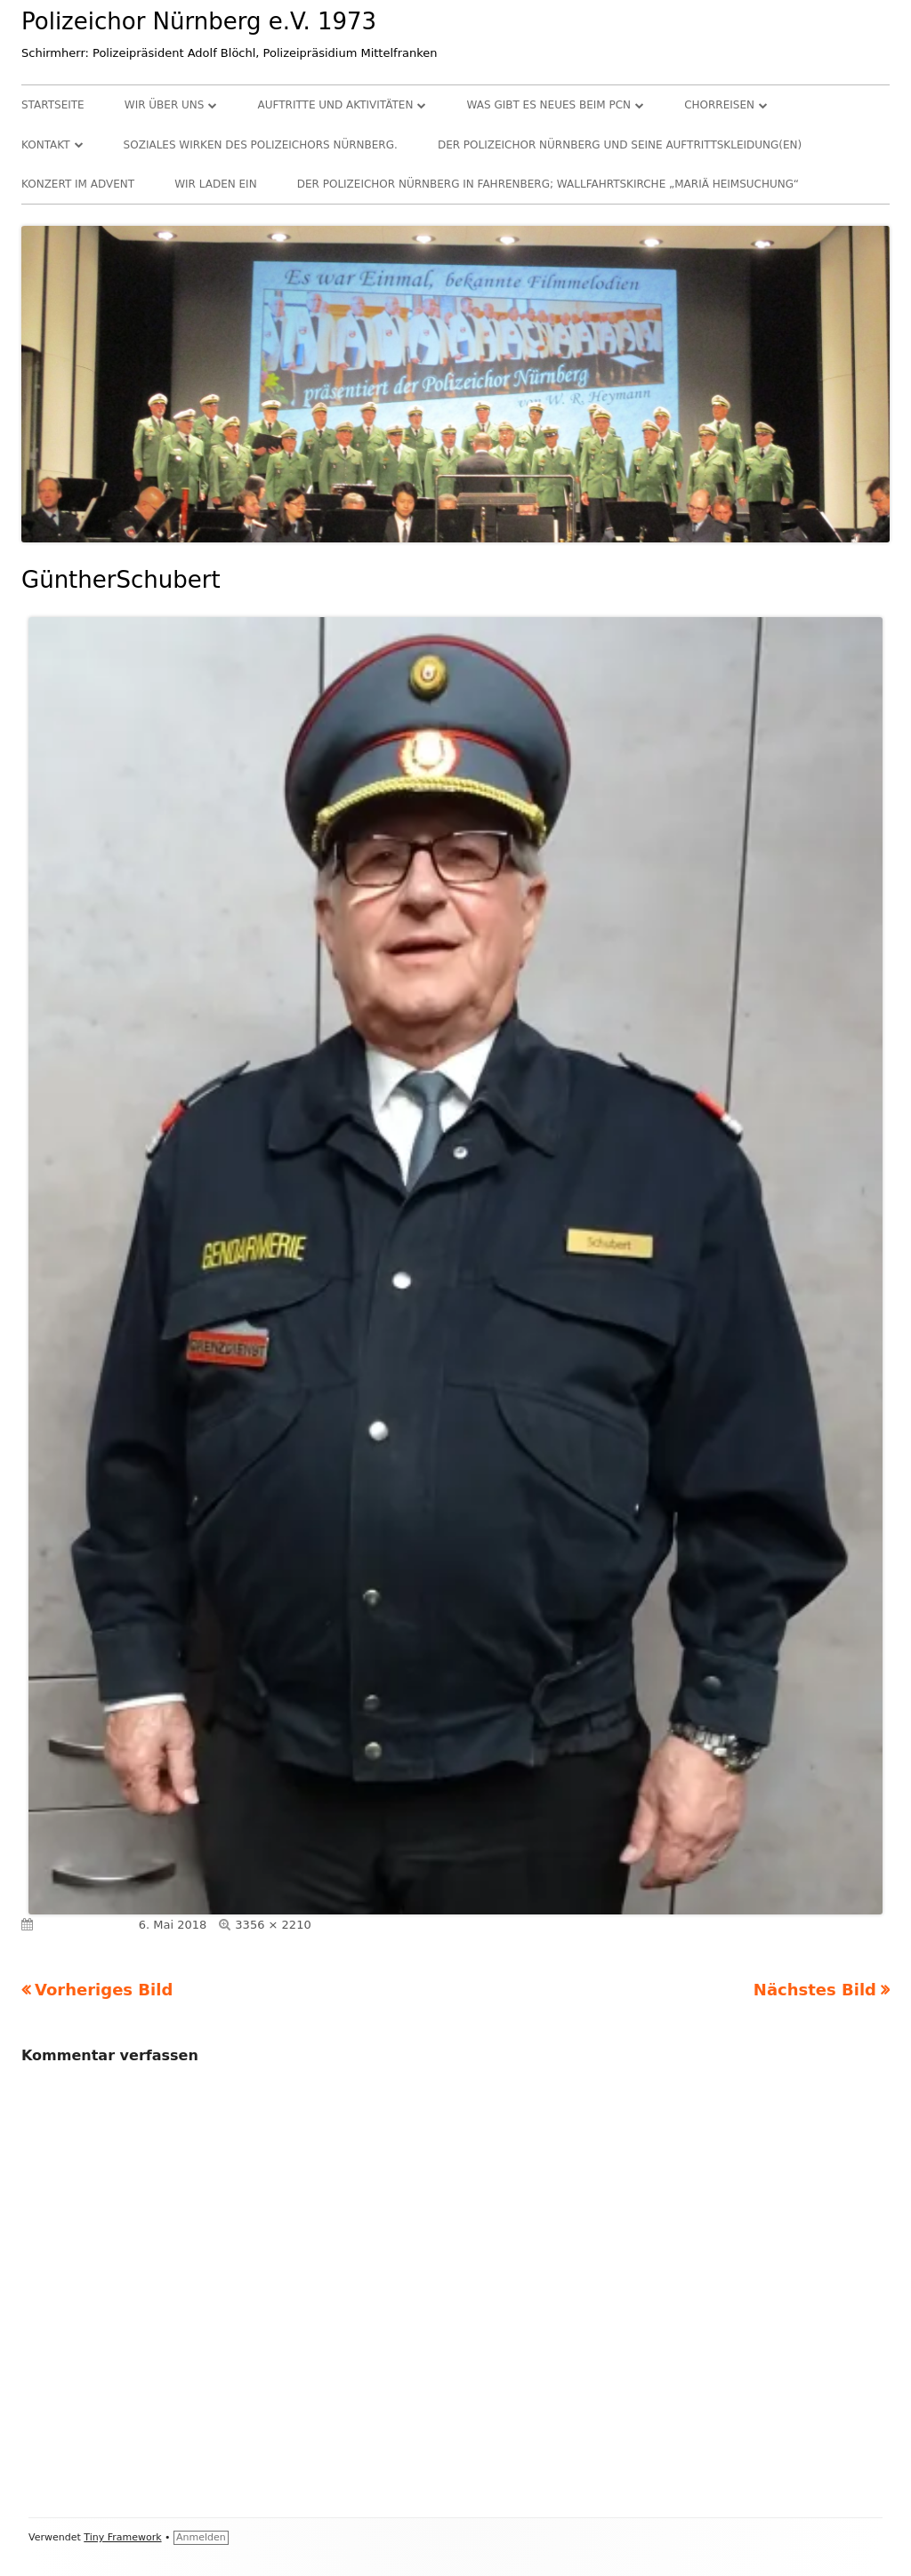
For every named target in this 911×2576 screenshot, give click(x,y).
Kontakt (45, 145)
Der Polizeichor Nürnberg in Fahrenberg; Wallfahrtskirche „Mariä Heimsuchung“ (548, 184)
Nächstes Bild (815, 1989)
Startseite (53, 105)
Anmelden (201, 2537)
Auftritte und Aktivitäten (336, 105)
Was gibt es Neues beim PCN (549, 105)
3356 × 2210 (272, 1924)
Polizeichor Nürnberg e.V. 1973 (198, 21)
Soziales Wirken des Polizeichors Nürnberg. (261, 145)
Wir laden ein (215, 184)
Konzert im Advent (77, 184)
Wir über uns (165, 105)
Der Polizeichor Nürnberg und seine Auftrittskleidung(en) (620, 145)
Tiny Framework (122, 2537)
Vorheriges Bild (104, 1989)
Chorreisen (719, 105)
